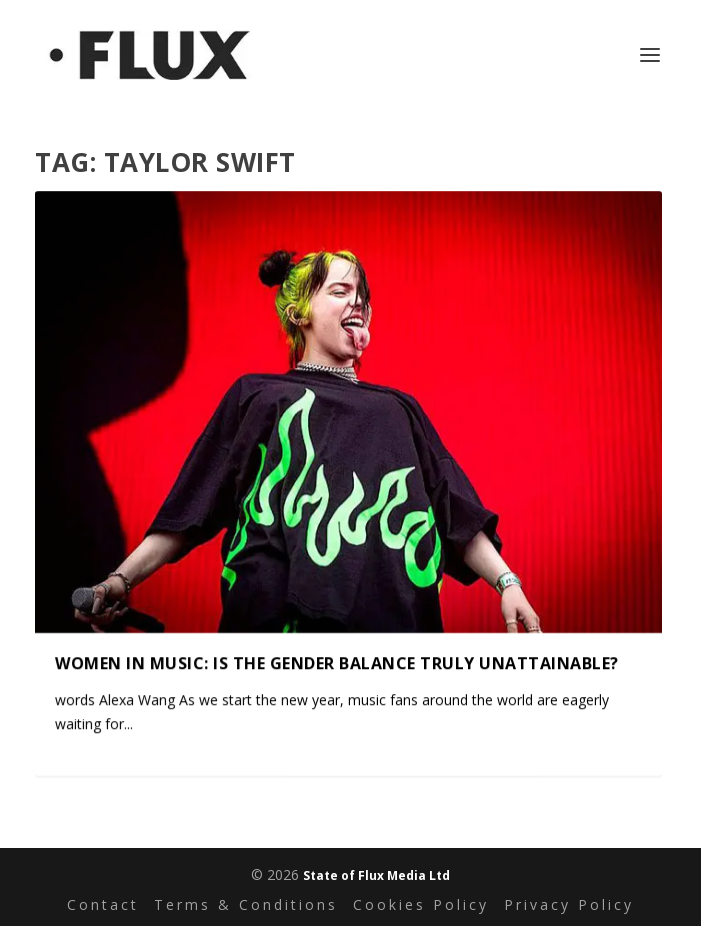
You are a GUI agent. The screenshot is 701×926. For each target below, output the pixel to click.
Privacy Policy (569, 904)
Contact (103, 904)
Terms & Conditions (246, 904)
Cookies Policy (421, 904)
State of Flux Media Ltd (376, 875)
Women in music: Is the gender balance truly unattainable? (337, 662)
